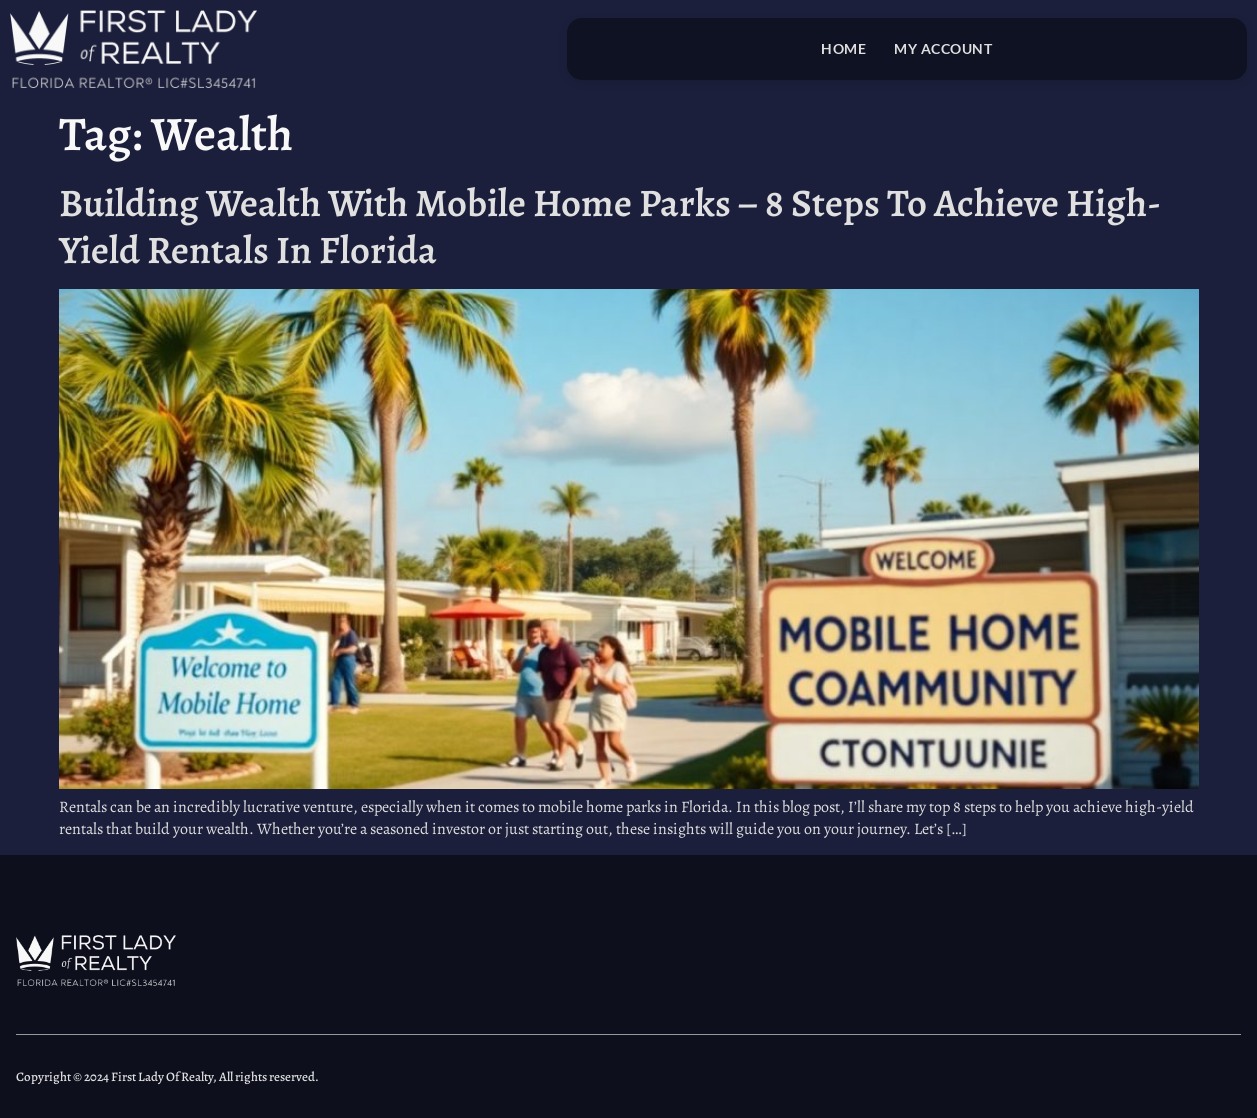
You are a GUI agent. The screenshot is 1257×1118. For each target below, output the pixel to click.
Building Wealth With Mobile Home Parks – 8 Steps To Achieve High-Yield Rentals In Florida (610, 226)
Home (843, 48)
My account (943, 48)
